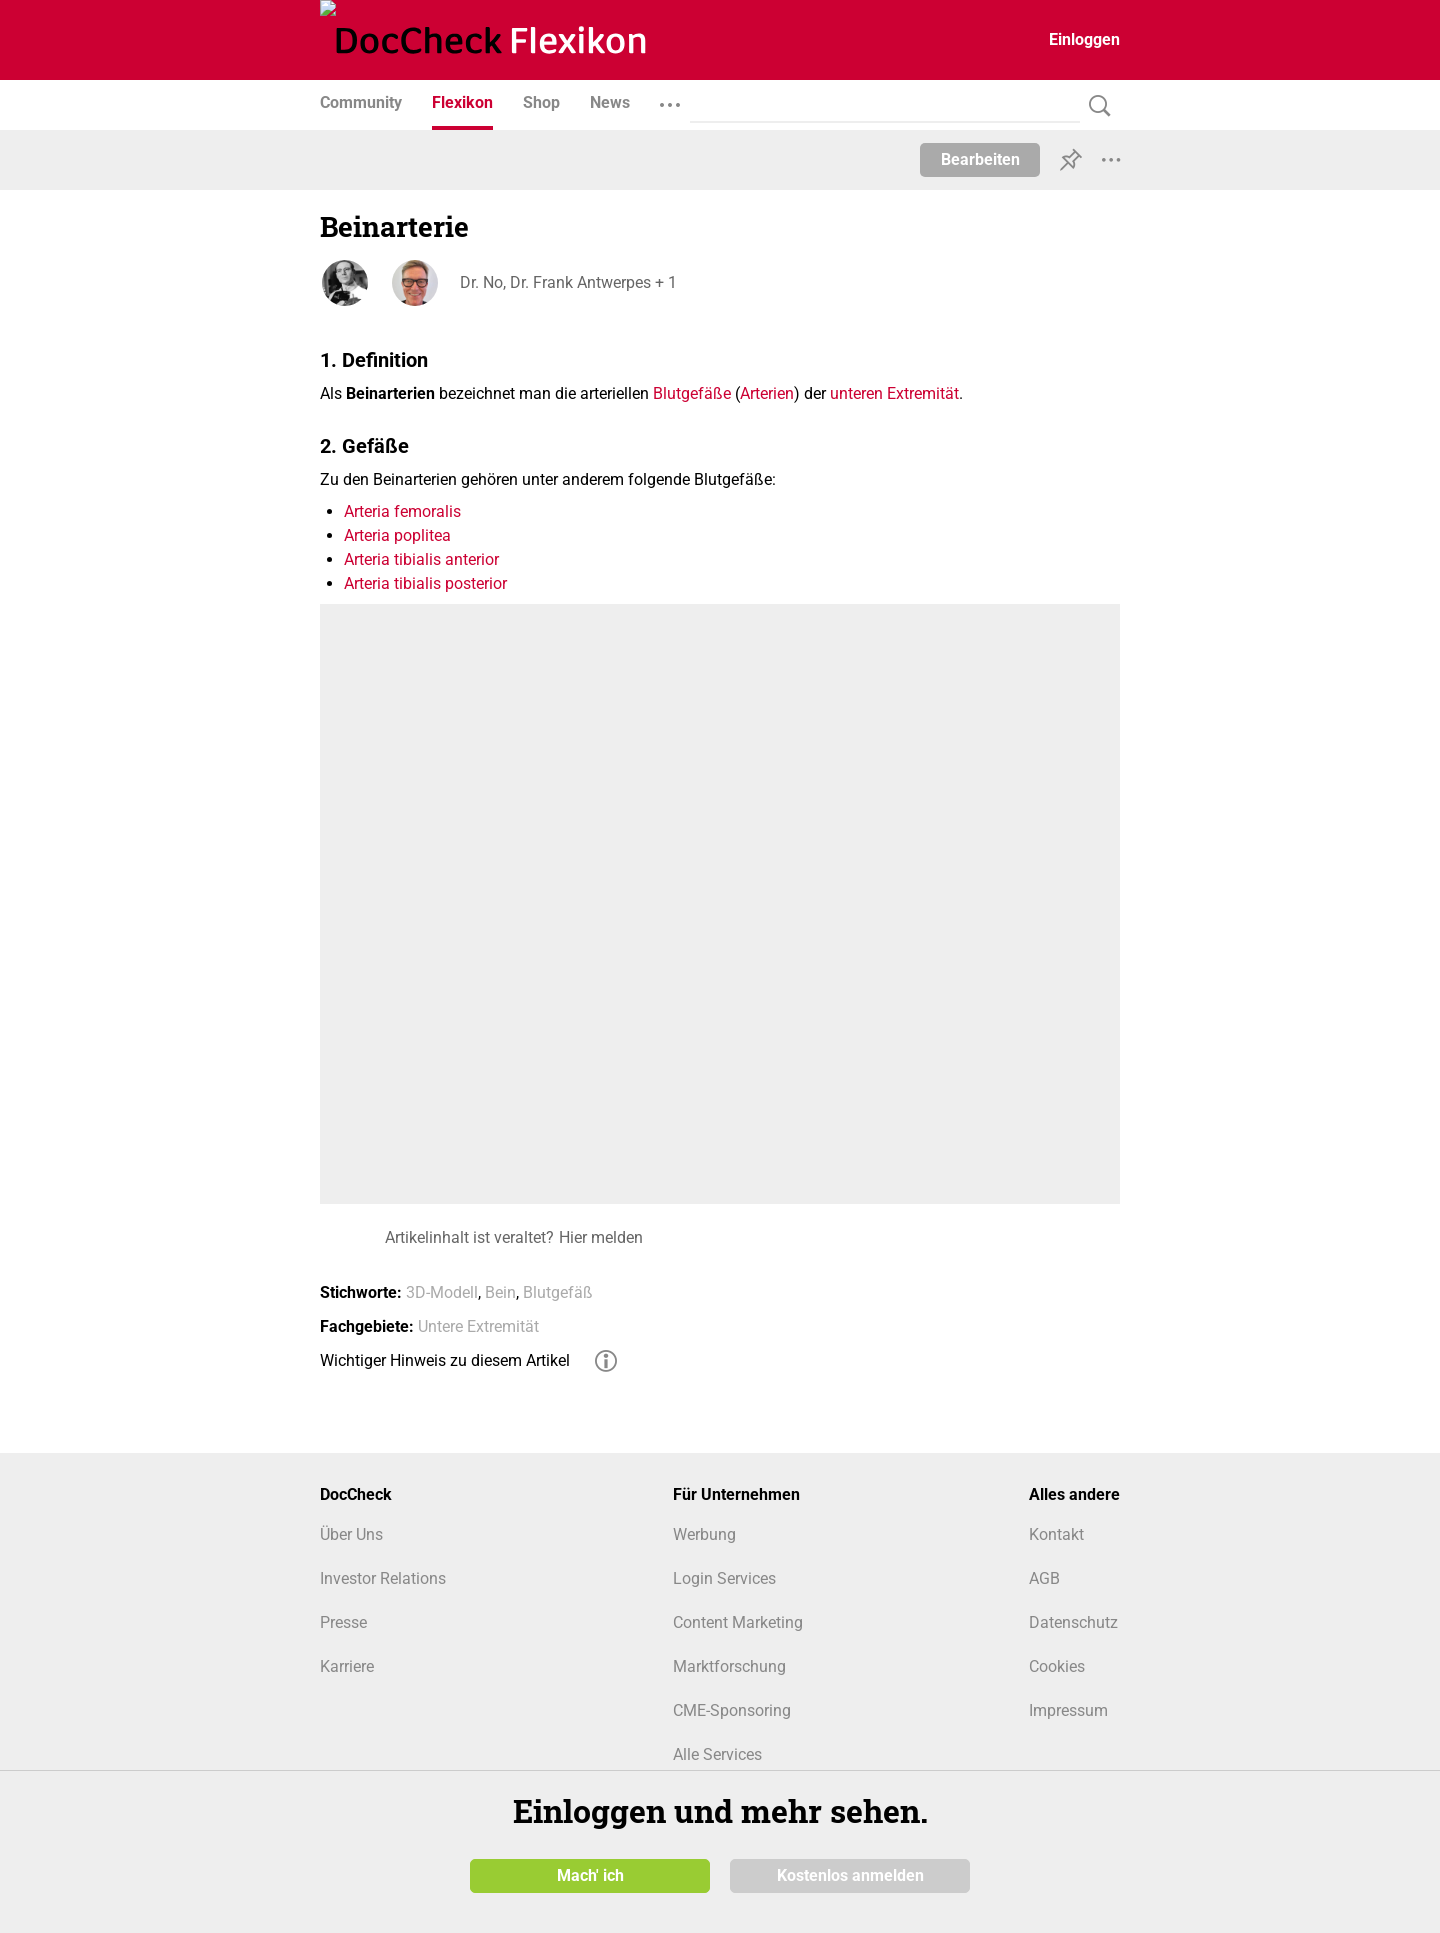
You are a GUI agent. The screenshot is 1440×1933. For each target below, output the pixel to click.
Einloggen (1084, 39)
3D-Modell (442, 1292)
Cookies (1057, 1666)
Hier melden (601, 1237)
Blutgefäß (558, 1292)
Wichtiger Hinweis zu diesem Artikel (445, 1360)
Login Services (724, 1578)
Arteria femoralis (402, 511)
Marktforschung (729, 1666)
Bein (500, 1292)
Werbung (704, 1534)
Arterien (767, 393)
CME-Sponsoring (732, 1710)
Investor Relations (383, 1578)
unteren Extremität (894, 393)
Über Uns (351, 1534)
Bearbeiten (980, 159)
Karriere (347, 1666)
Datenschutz (1073, 1622)
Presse (343, 1622)
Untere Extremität (478, 1326)
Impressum (1068, 1710)
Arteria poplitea (397, 535)
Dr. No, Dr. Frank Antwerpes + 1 (568, 282)
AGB (1044, 1578)
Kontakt (1056, 1534)
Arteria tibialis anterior (421, 559)
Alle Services (717, 1754)
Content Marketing (738, 1622)
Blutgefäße (692, 393)
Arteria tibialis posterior (425, 583)
